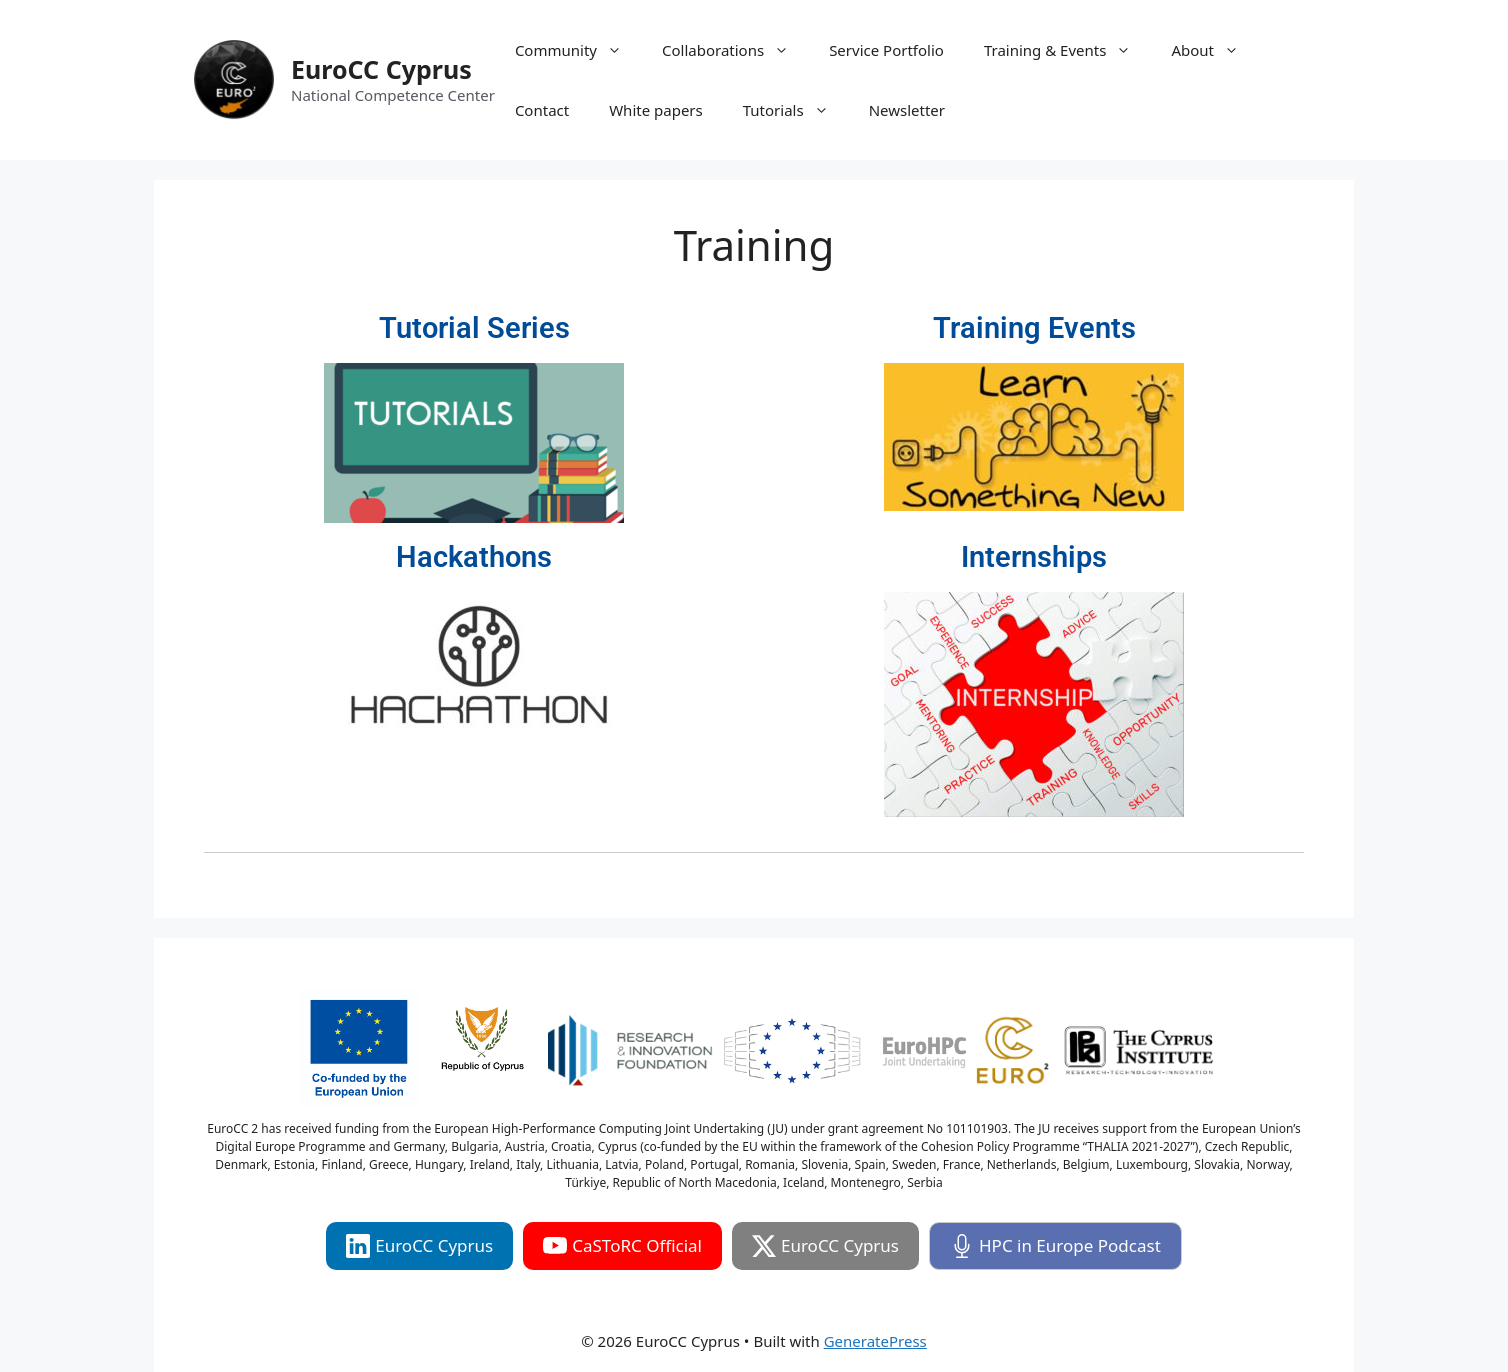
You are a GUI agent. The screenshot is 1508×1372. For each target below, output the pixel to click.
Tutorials (796, 110)
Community (578, 50)
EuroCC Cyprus (381, 69)
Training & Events (1067, 50)
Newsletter (907, 110)
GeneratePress (875, 1341)
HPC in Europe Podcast (1055, 1246)
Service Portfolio (886, 50)
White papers (656, 110)
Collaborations (735, 50)
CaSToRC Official (622, 1246)
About (1215, 50)
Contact (542, 110)
